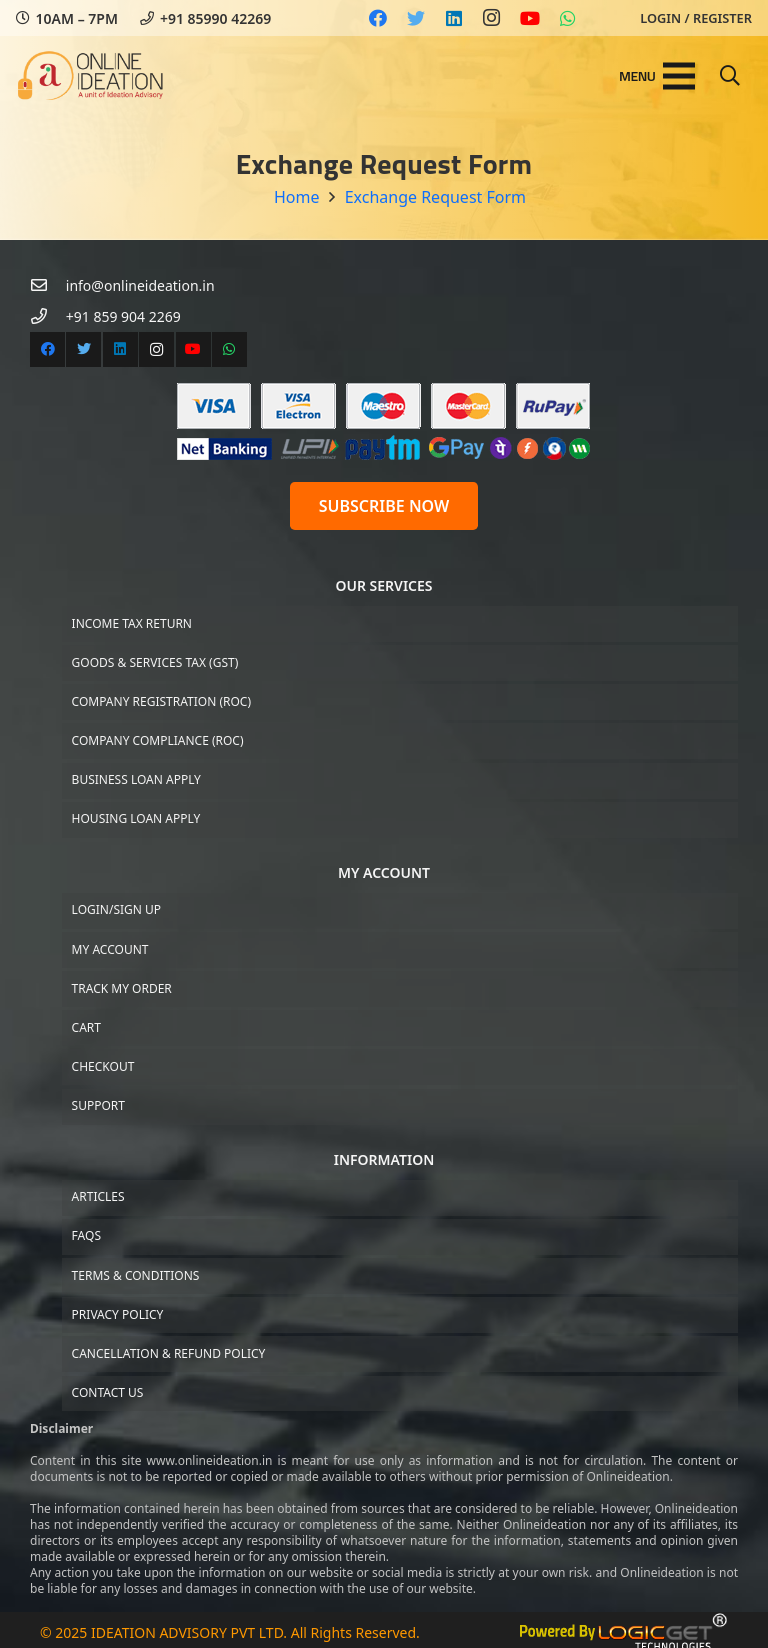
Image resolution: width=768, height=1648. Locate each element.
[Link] (101, 76)
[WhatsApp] (568, 18)
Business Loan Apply (136, 779)
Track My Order (122, 988)
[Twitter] (416, 18)
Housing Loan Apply (136, 818)
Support (98, 1105)
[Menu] (657, 76)
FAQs (86, 1235)
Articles (98, 1196)
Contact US (108, 1392)
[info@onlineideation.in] (48, 285)
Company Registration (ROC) (161, 701)
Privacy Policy (118, 1314)
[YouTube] (530, 18)
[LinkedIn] (454, 18)
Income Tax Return (132, 623)
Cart (86, 1027)
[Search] (730, 76)
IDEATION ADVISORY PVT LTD (187, 1632)
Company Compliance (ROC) (158, 740)
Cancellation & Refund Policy (169, 1353)
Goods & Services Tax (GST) (155, 662)
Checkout (103, 1066)
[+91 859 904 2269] (48, 316)
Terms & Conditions (136, 1275)
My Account (110, 949)
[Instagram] (492, 18)
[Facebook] (378, 18)
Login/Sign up (116, 909)
